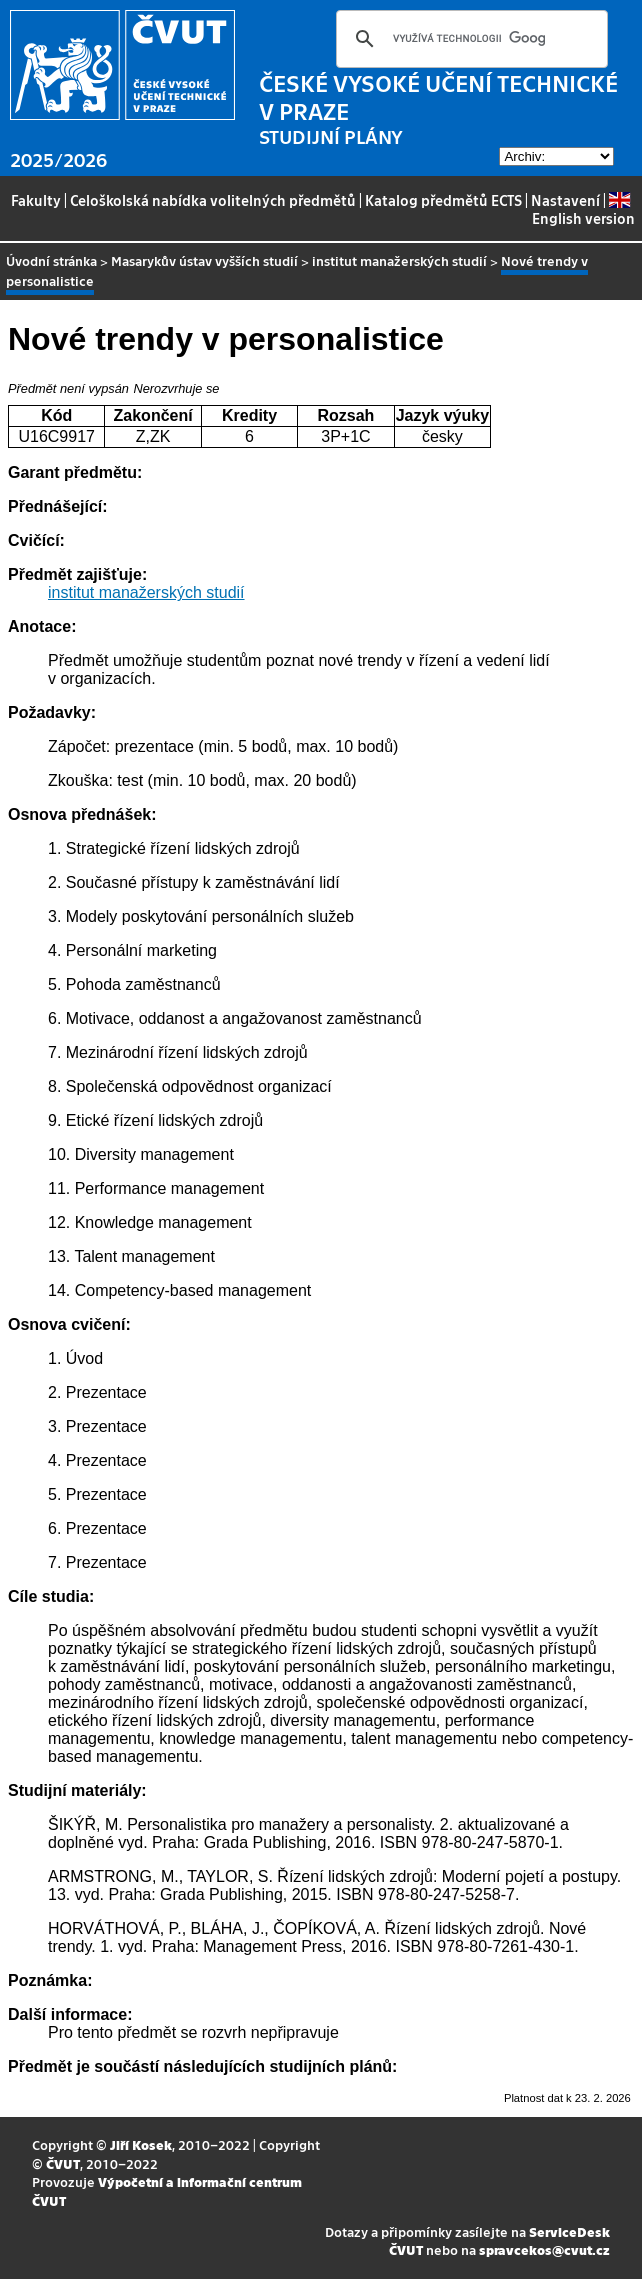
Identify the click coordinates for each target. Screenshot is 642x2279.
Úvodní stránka (51, 260)
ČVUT (63, 2163)
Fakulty (36, 200)
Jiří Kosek (141, 2144)
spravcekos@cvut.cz (544, 2249)
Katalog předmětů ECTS (443, 200)
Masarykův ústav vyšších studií (204, 260)
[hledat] (469, 39)
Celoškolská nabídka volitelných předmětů (213, 200)
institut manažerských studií (399, 260)
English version (583, 209)
